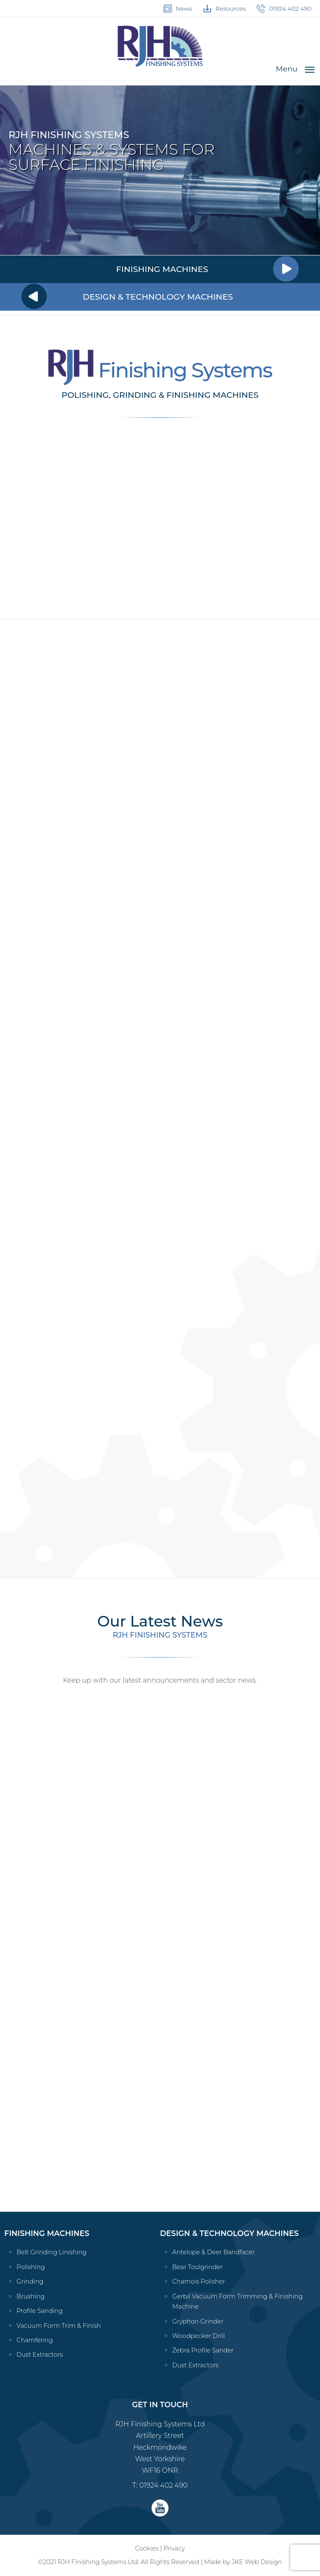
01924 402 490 (284, 8)
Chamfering (35, 2340)
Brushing (31, 2296)
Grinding (30, 2281)
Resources (224, 8)
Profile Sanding (40, 2311)
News (177, 8)
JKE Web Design (257, 2562)
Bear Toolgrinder (197, 2267)
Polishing (31, 2267)
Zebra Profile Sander (203, 2350)
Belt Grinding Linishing (52, 2252)
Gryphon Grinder (197, 2321)
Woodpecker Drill (198, 2336)
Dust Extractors (40, 2354)
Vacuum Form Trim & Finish (59, 2325)
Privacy (174, 2548)
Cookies (146, 2548)
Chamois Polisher (198, 2281)
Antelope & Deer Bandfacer (213, 2252)
